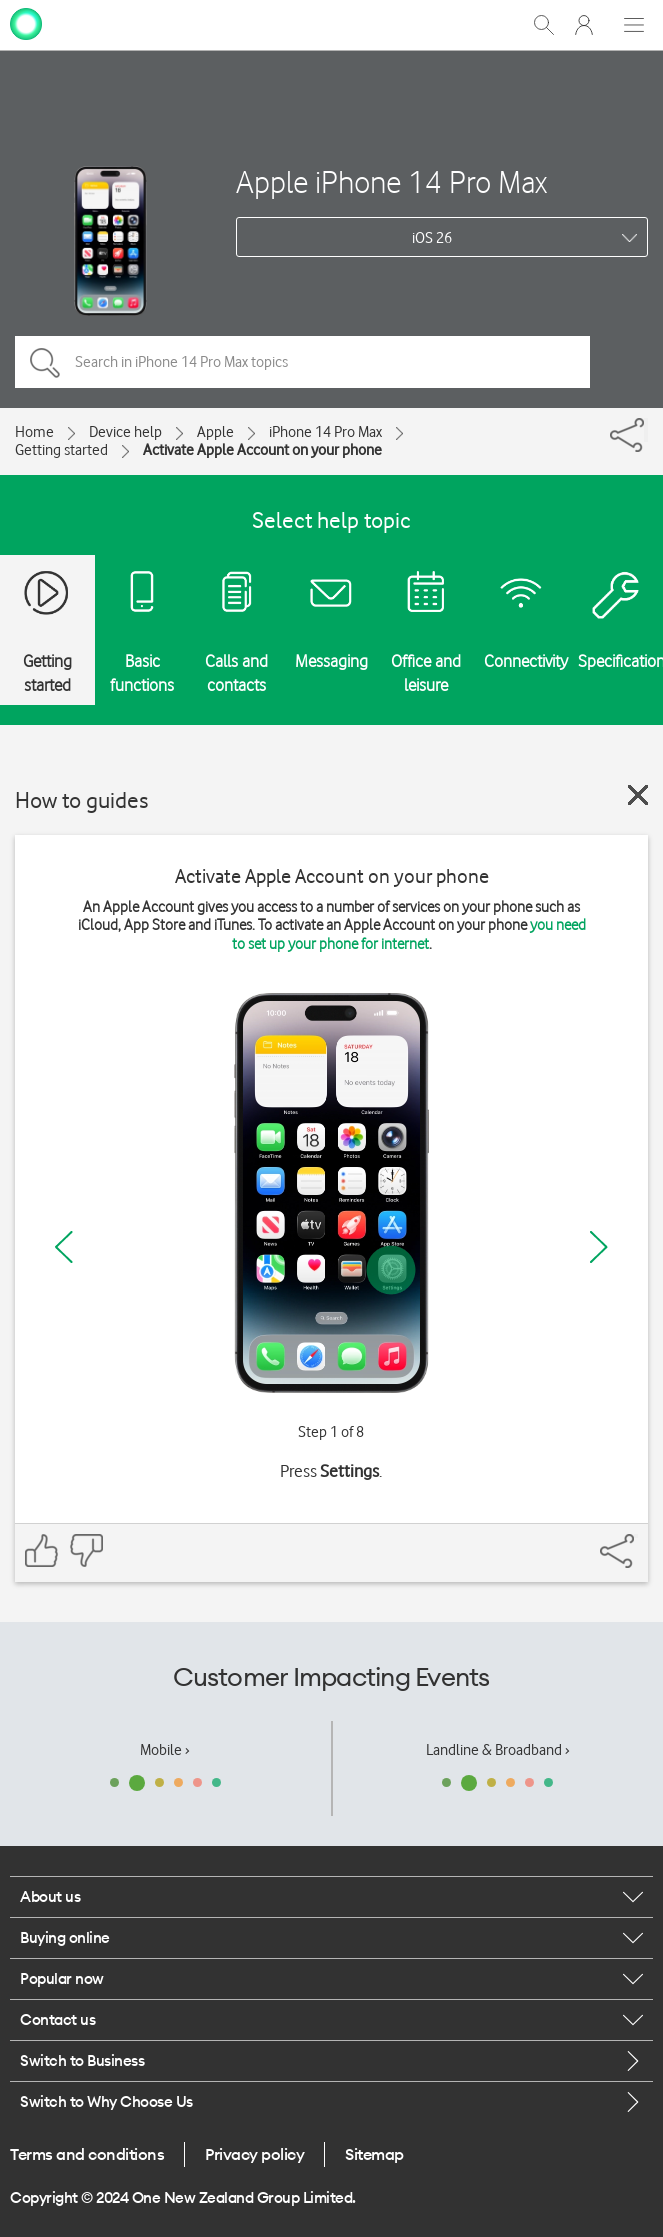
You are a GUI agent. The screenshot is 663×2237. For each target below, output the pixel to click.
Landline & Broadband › (498, 1750)
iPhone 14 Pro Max (325, 432)
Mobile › (165, 1750)
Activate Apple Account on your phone (262, 450)
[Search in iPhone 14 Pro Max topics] (302, 362)
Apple (215, 432)
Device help (125, 432)
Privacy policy (254, 2154)
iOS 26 (432, 238)
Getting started (61, 450)
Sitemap (374, 2154)
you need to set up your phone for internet (409, 934)
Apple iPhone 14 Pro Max (391, 181)
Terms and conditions (87, 2154)
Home (34, 432)
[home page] (26, 23)
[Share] (646, 430)
